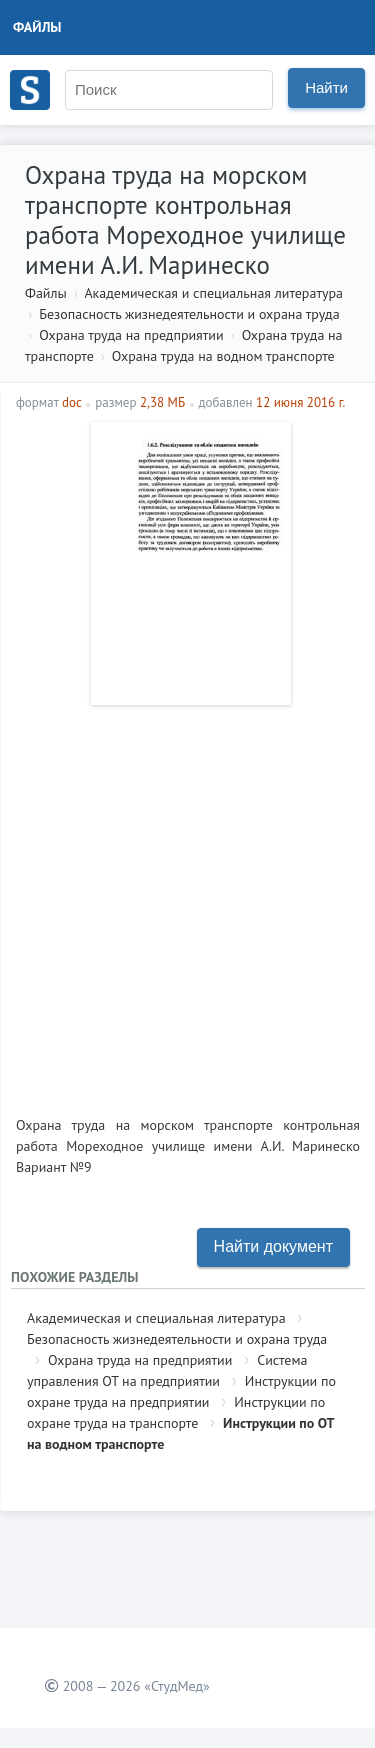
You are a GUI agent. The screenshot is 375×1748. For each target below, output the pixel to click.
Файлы (37, 27)
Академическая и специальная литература (213, 293)
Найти (326, 87)
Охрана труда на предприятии (131, 335)
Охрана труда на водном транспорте (223, 356)
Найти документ (273, 1246)
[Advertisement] (187, 902)
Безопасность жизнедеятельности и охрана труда (189, 314)
